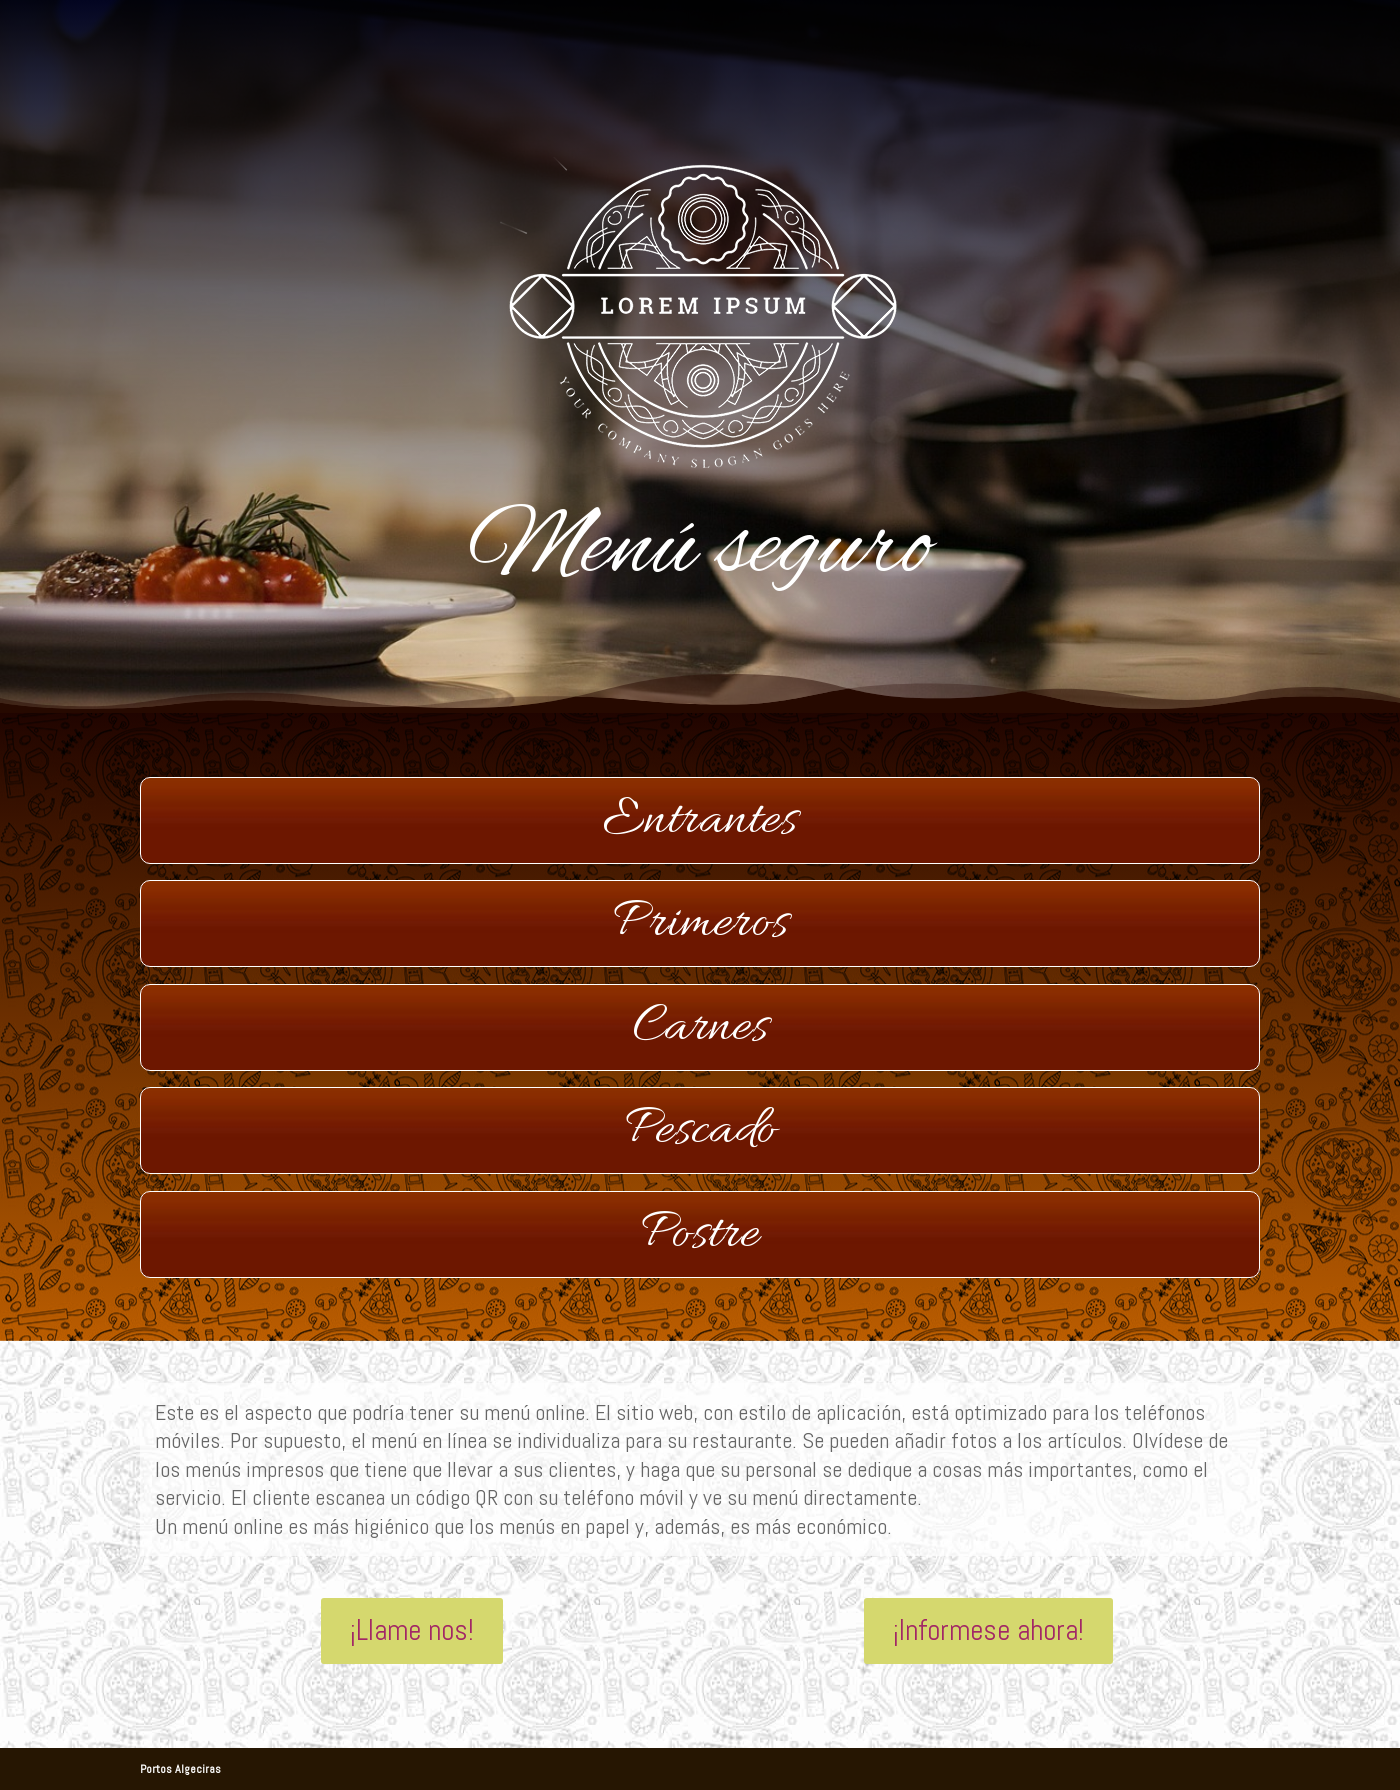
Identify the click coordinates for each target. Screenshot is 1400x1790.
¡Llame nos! (412, 1630)
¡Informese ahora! (988, 1630)
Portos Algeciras (180, 1769)
